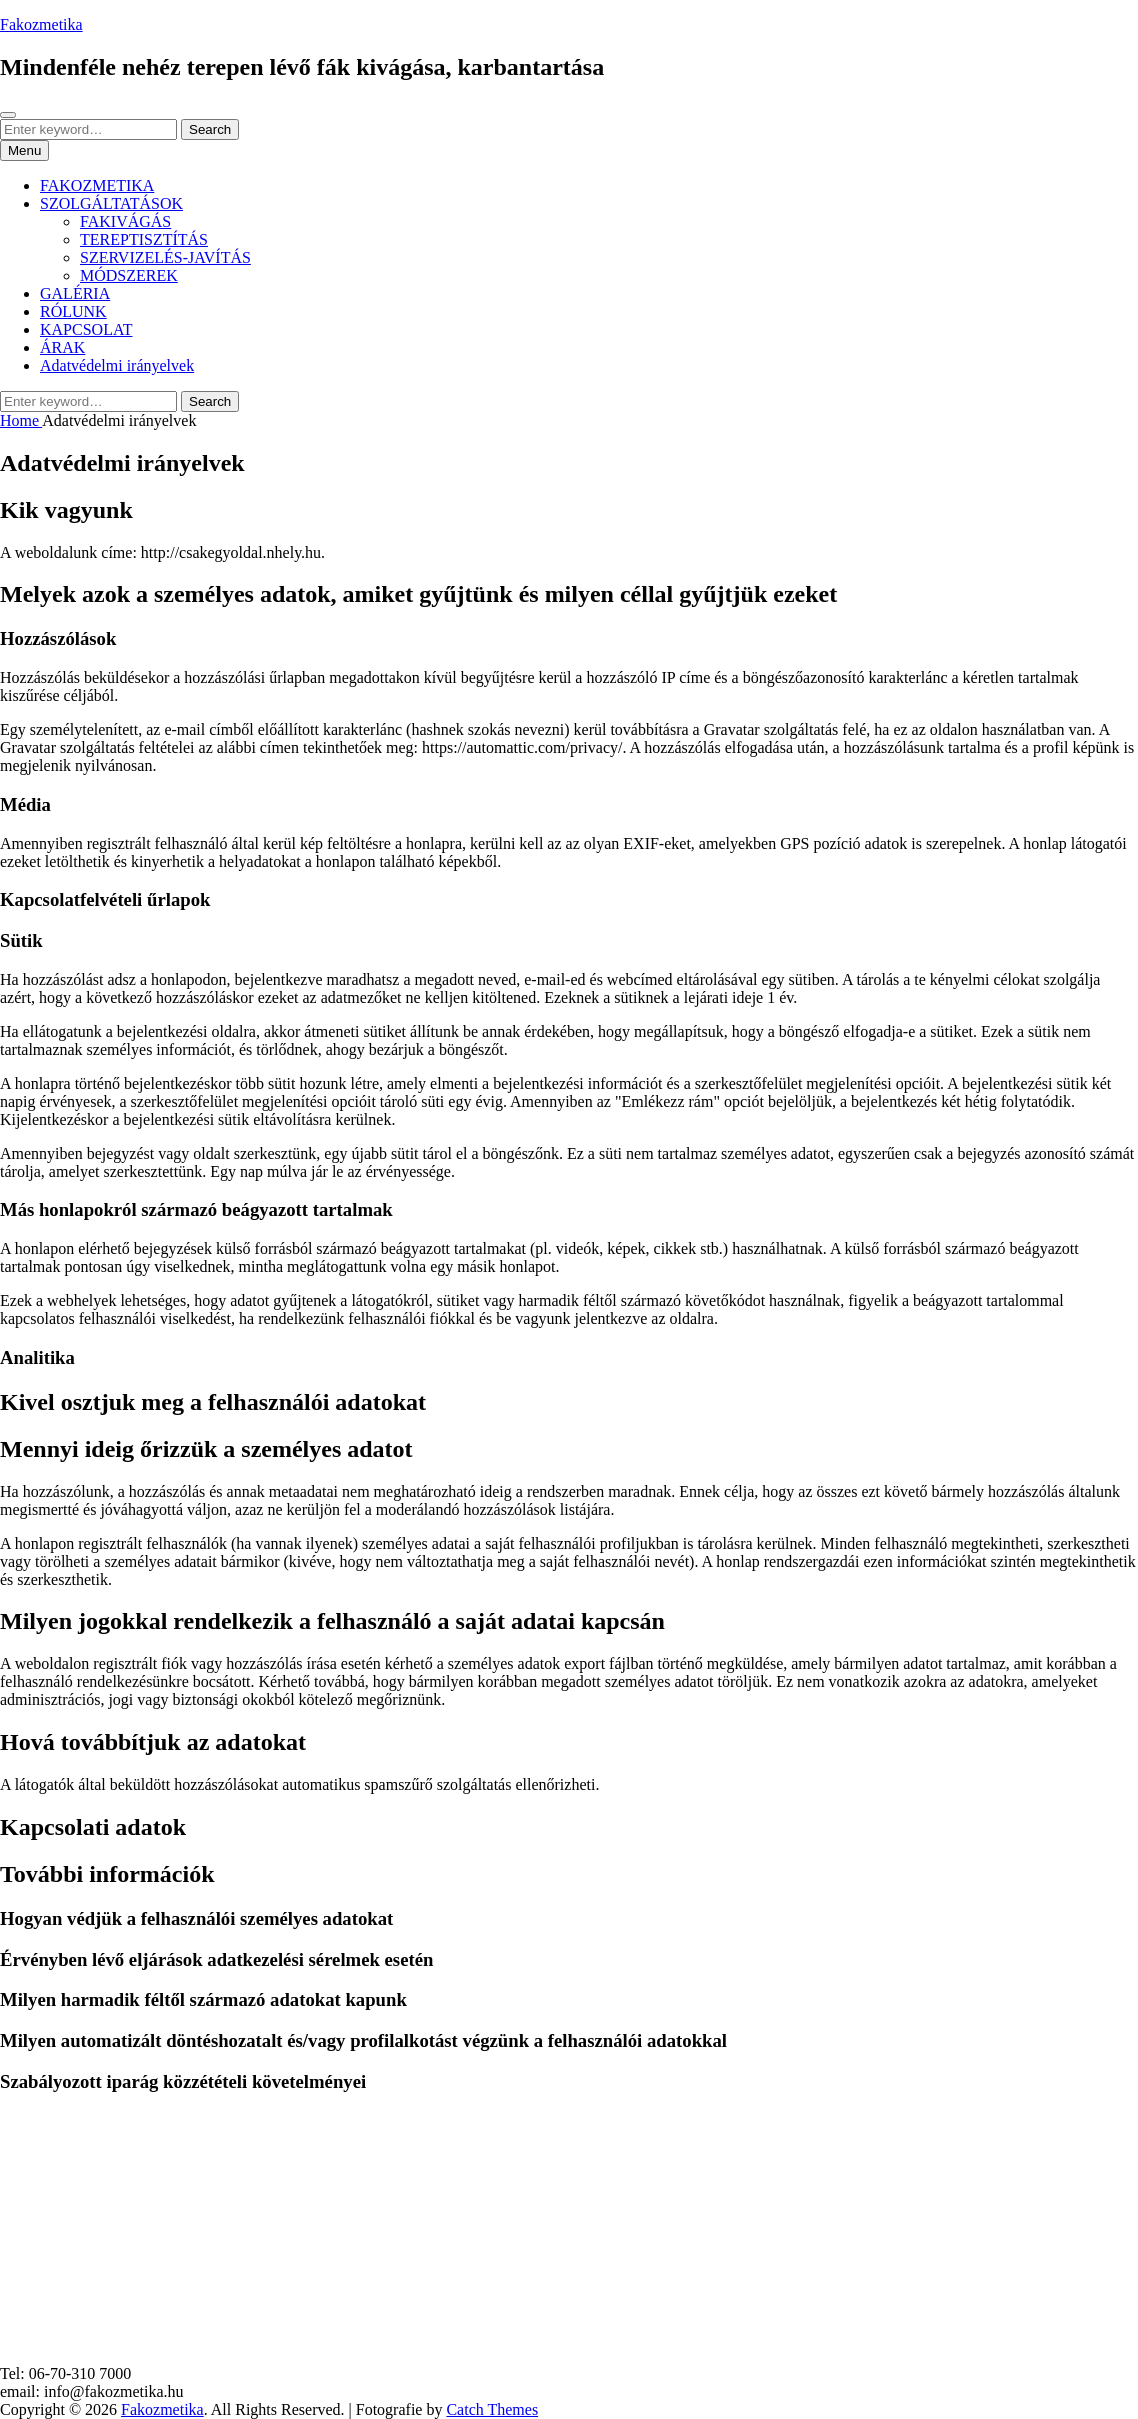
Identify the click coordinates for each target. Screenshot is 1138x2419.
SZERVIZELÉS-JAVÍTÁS (165, 257)
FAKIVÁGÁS (125, 221)
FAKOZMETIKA (97, 185)
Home (21, 420)
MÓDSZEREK (129, 275)
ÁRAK (62, 347)
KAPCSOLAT (86, 329)
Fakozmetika (41, 24)
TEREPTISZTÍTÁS (144, 239)
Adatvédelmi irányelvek (117, 365)
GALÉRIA (75, 293)
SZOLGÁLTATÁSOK (111, 203)
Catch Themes (492, 2409)
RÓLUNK (73, 311)
